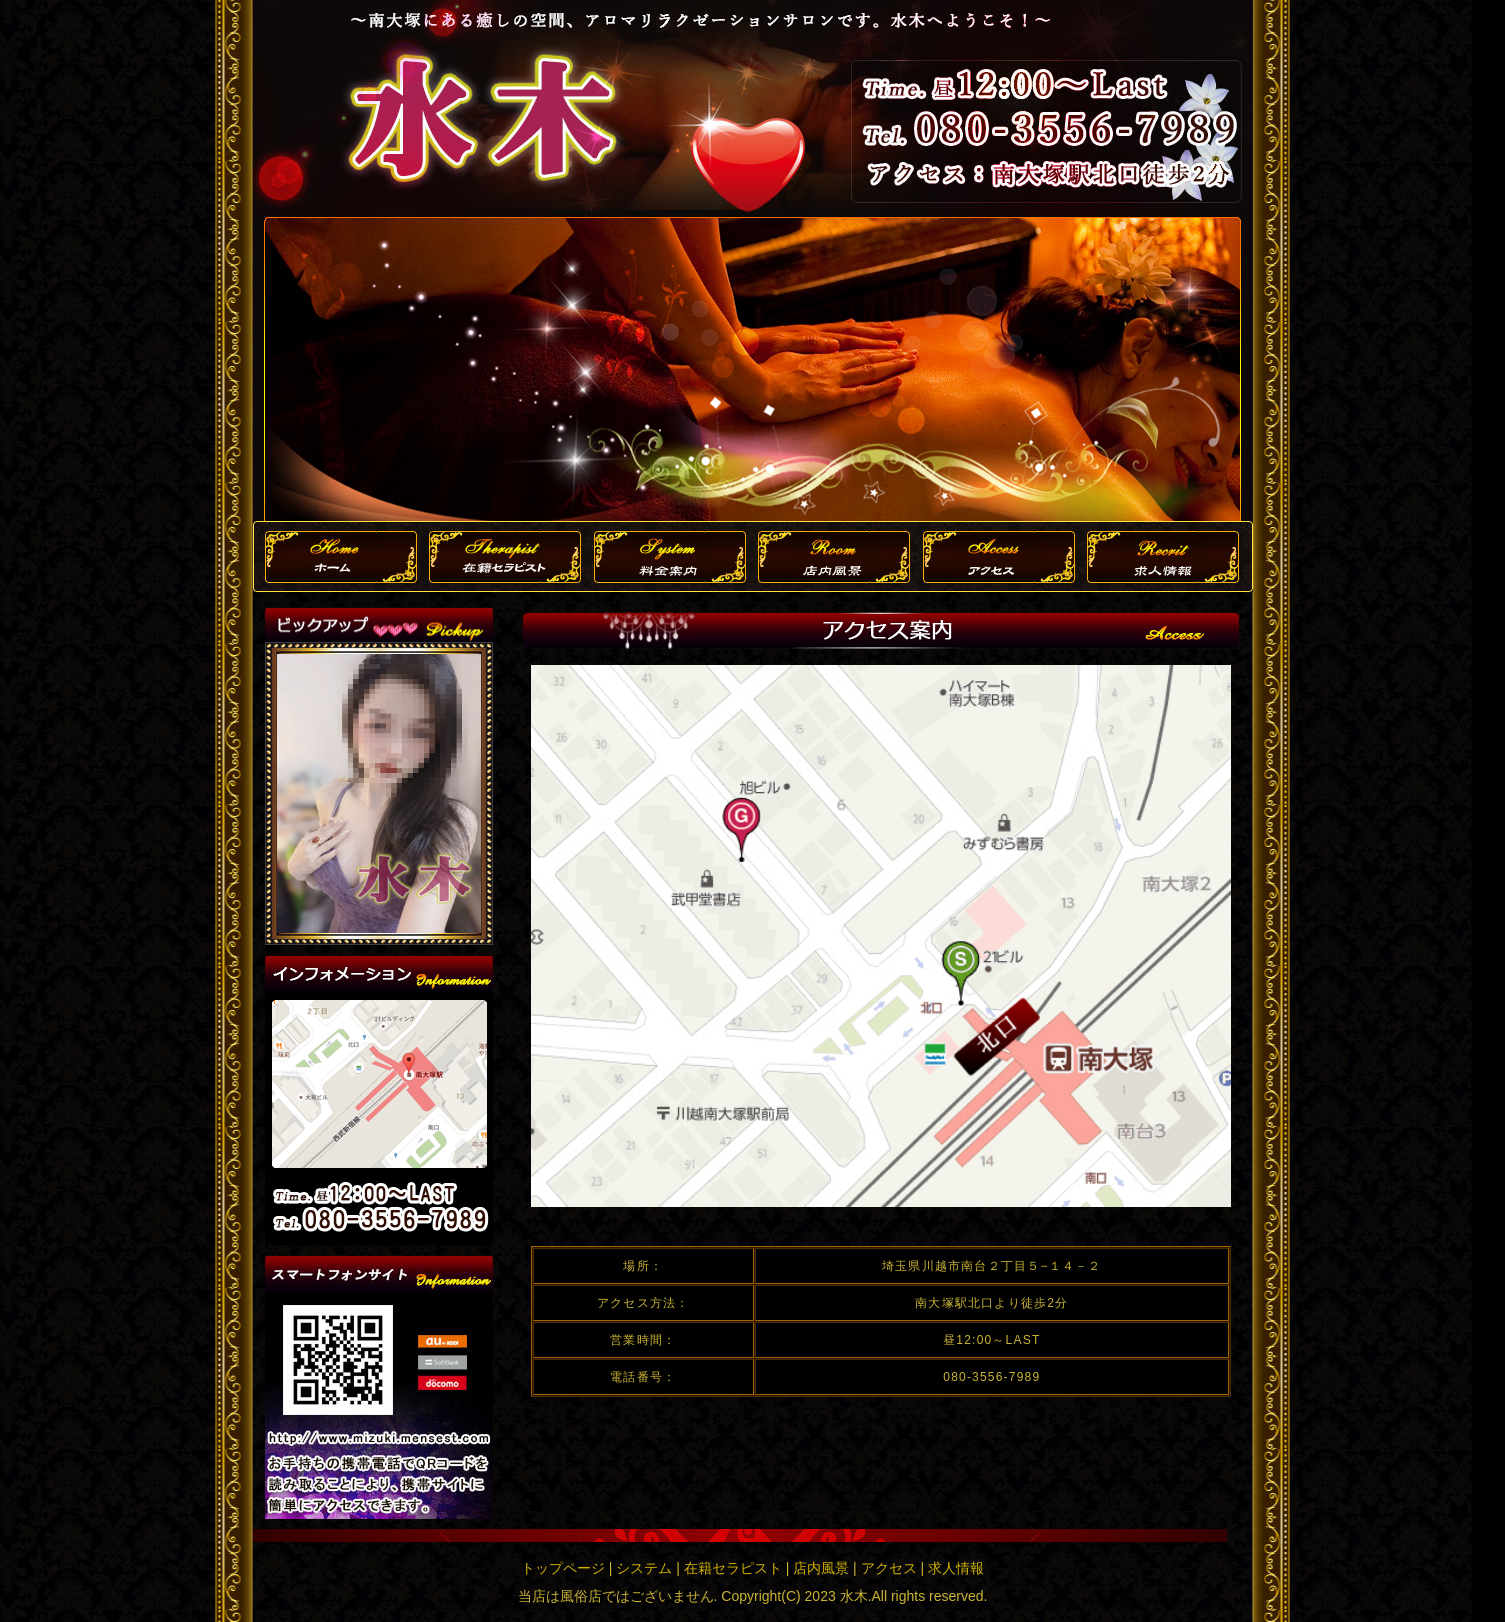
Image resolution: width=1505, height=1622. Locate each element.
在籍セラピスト (733, 1568)
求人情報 (956, 1568)
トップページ (563, 1568)
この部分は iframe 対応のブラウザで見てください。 (379, 793)
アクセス (889, 1568)
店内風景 (821, 1568)
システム (644, 1568)
